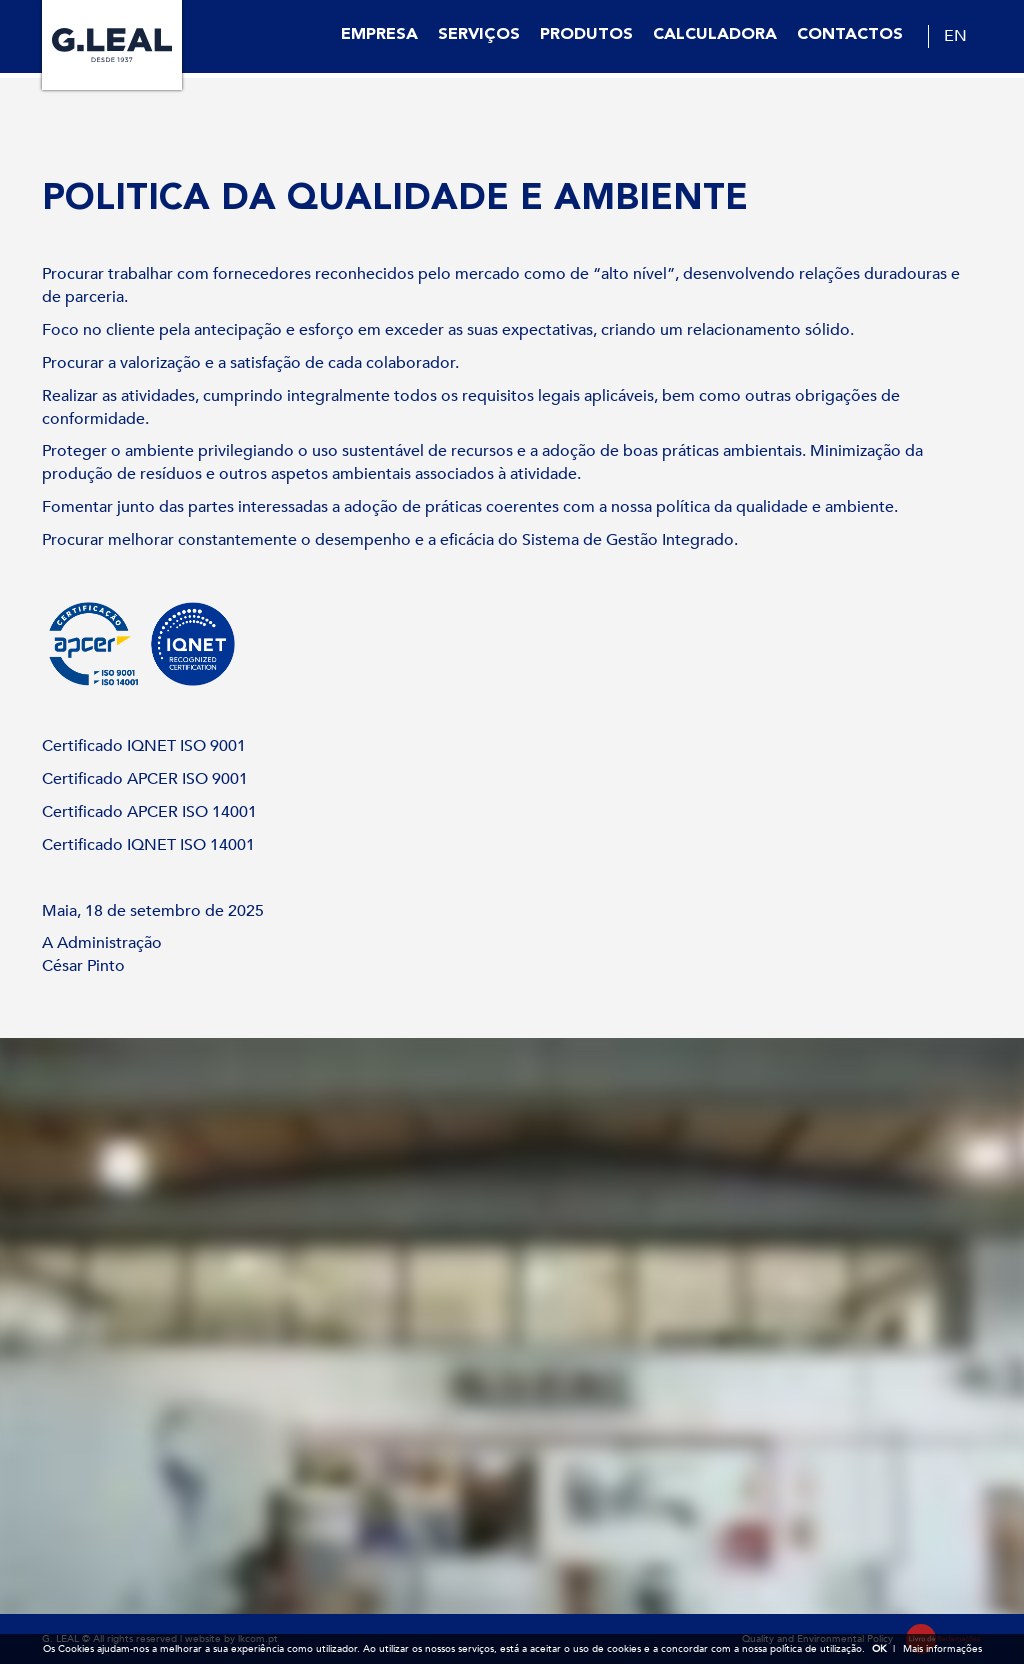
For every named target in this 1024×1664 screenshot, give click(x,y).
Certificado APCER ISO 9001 (145, 779)
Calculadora (715, 35)
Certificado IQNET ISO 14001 (148, 845)
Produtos (586, 35)
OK (879, 1649)
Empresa (379, 35)
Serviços (479, 35)
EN (955, 36)
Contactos (850, 35)
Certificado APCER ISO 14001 (149, 812)
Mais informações (942, 1649)
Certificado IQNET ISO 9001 (144, 746)
